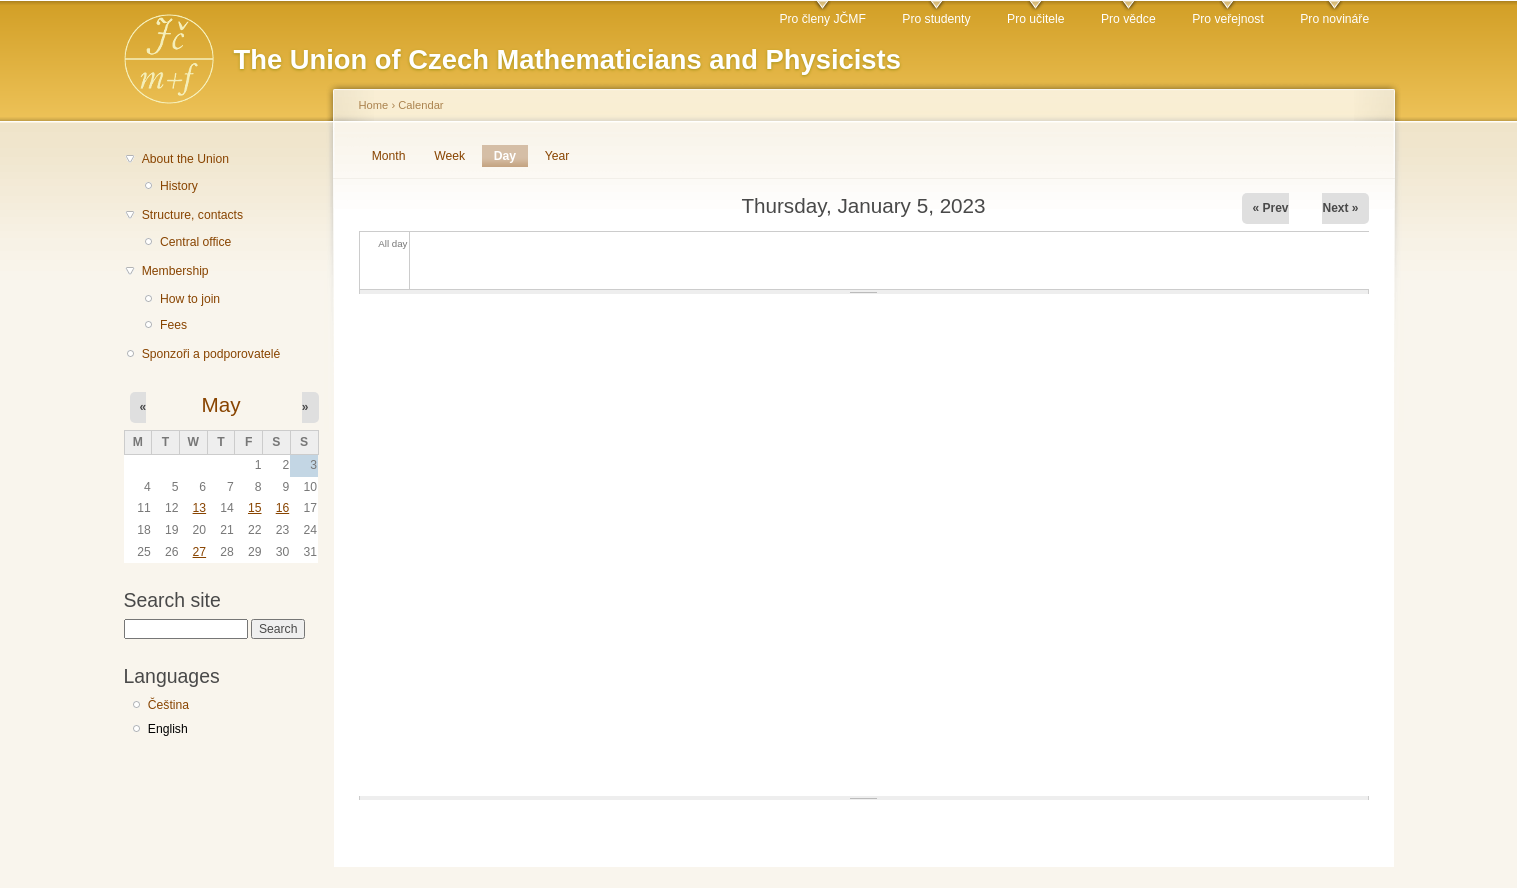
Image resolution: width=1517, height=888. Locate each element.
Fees (173, 325)
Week (449, 156)
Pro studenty (936, 19)
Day (511, 156)
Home (374, 105)
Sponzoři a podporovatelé (211, 354)
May (220, 404)
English (168, 729)
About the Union (185, 159)
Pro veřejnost (1228, 19)
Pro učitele (1035, 19)
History (179, 186)
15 (255, 508)
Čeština (168, 705)
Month (389, 156)
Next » (1340, 208)
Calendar (420, 105)
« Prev (1270, 208)
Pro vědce (1128, 19)
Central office (195, 242)
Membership (175, 271)
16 (283, 508)
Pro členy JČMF (822, 19)
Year (557, 156)
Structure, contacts (192, 215)
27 (200, 552)
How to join (190, 299)
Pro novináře (1334, 19)
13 (200, 508)
